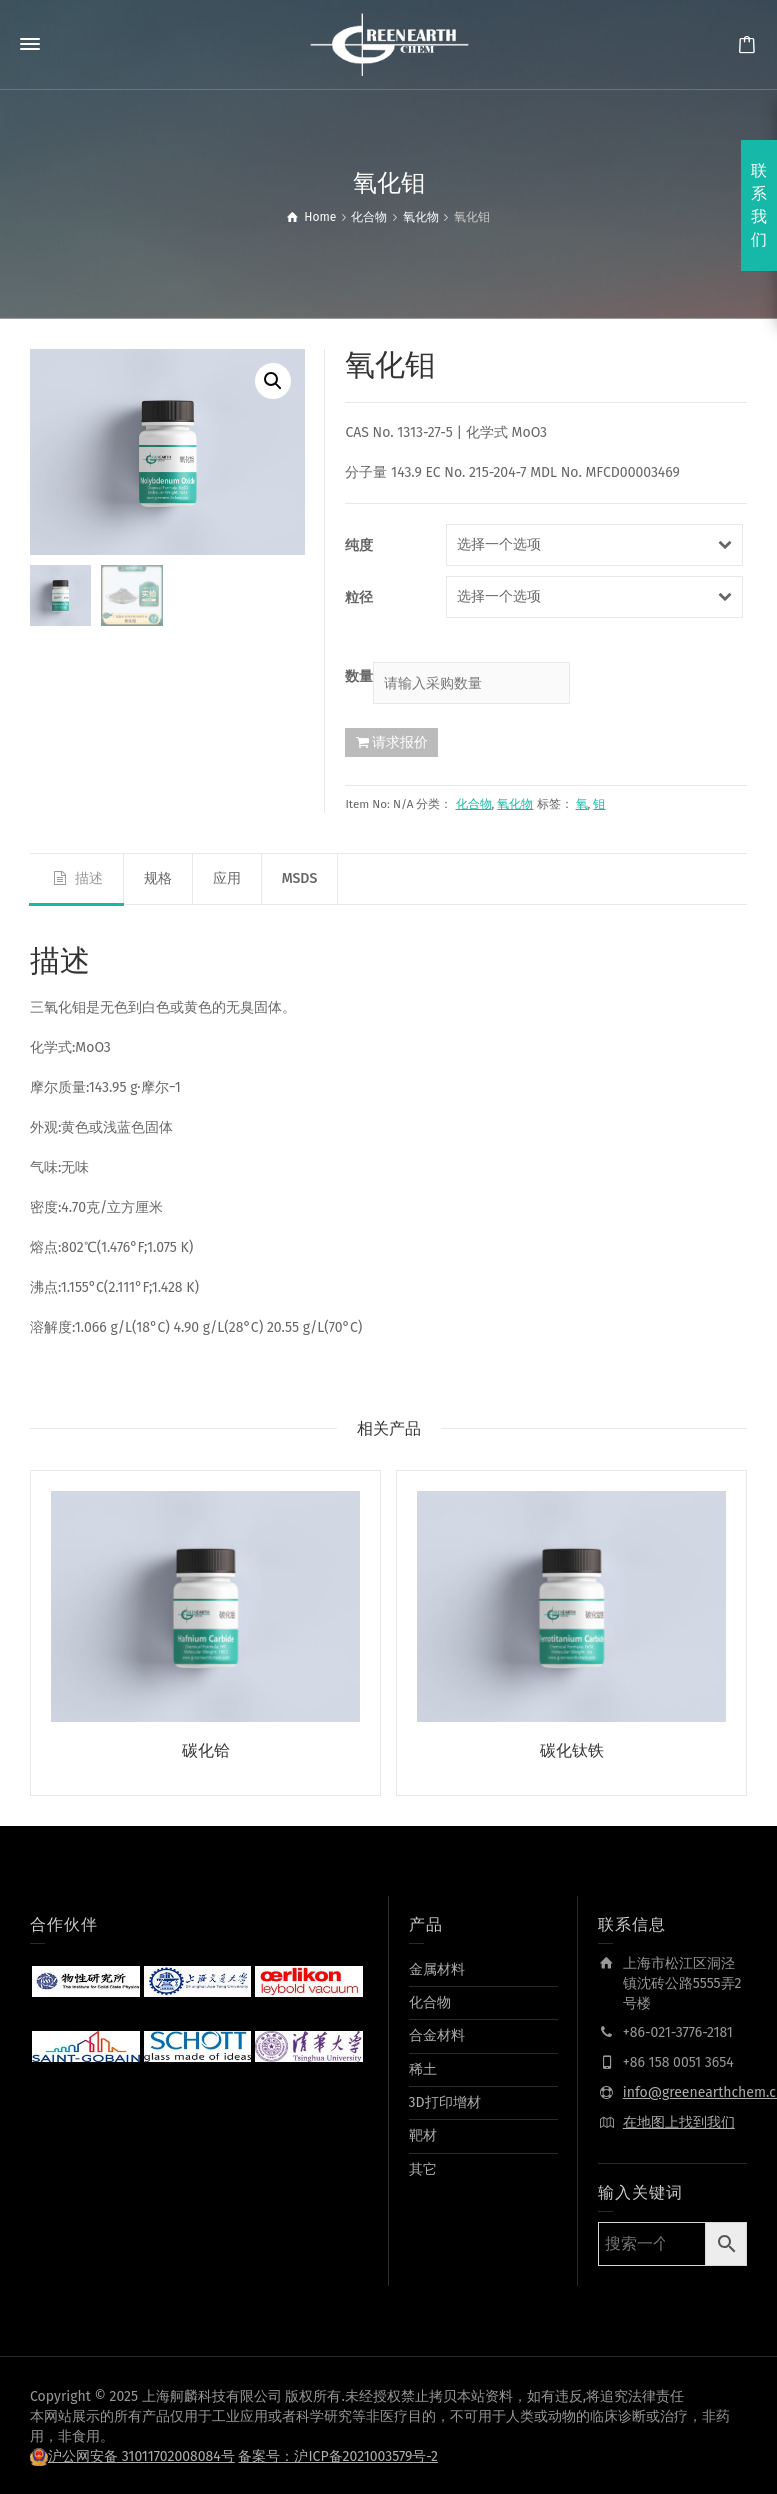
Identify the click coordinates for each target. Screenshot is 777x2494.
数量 (359, 676)
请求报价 (400, 742)
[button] (273, 381)
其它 (423, 2166)
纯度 (359, 545)
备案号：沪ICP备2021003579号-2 (338, 2453)
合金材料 (437, 2032)
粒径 (359, 597)
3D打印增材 (445, 2099)
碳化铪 (206, 1750)
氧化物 (515, 804)
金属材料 (437, 1966)
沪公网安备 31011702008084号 (141, 2453)
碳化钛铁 (572, 1750)
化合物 (474, 804)
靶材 (423, 2133)
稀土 (423, 2066)
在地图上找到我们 (679, 2120)
